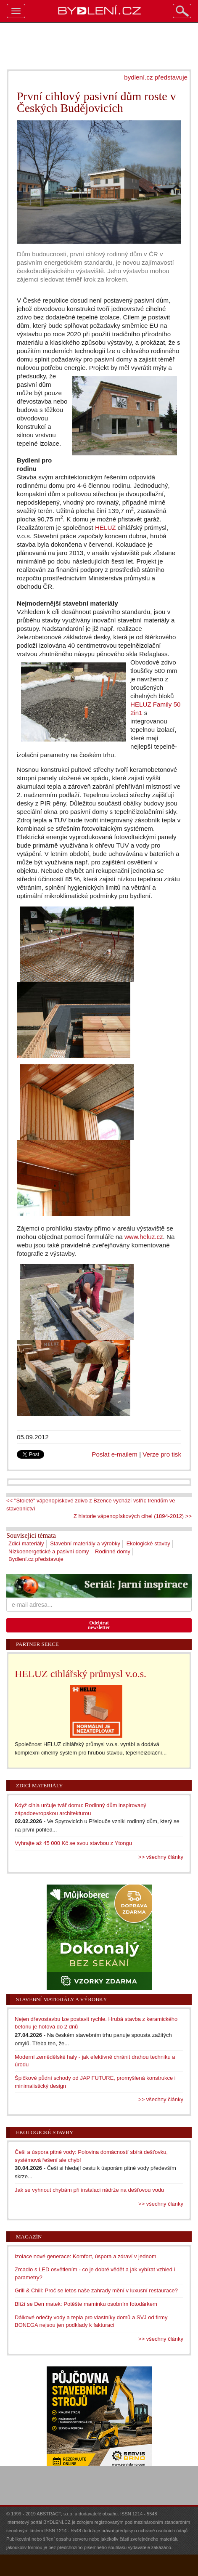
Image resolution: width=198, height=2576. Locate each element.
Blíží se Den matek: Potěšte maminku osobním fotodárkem (86, 2304)
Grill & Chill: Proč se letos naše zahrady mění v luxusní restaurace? (96, 2290)
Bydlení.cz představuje (35, 1559)
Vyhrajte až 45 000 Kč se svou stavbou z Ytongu (73, 1843)
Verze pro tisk (162, 1454)
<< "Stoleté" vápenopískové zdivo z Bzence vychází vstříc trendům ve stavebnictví (90, 1504)
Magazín (29, 2236)
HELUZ (105, 527)
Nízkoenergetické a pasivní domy (48, 1551)
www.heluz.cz (143, 1236)
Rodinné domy (112, 1551)
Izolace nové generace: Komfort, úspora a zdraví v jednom (85, 2256)
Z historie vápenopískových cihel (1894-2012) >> (133, 1516)
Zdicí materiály (26, 1543)
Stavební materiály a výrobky (85, 1543)
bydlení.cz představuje (155, 77)
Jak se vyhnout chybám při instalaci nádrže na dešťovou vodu (89, 2190)
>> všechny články (160, 1857)
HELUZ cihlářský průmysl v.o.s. (80, 1673)
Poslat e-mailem (114, 1454)
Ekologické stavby (148, 1543)
